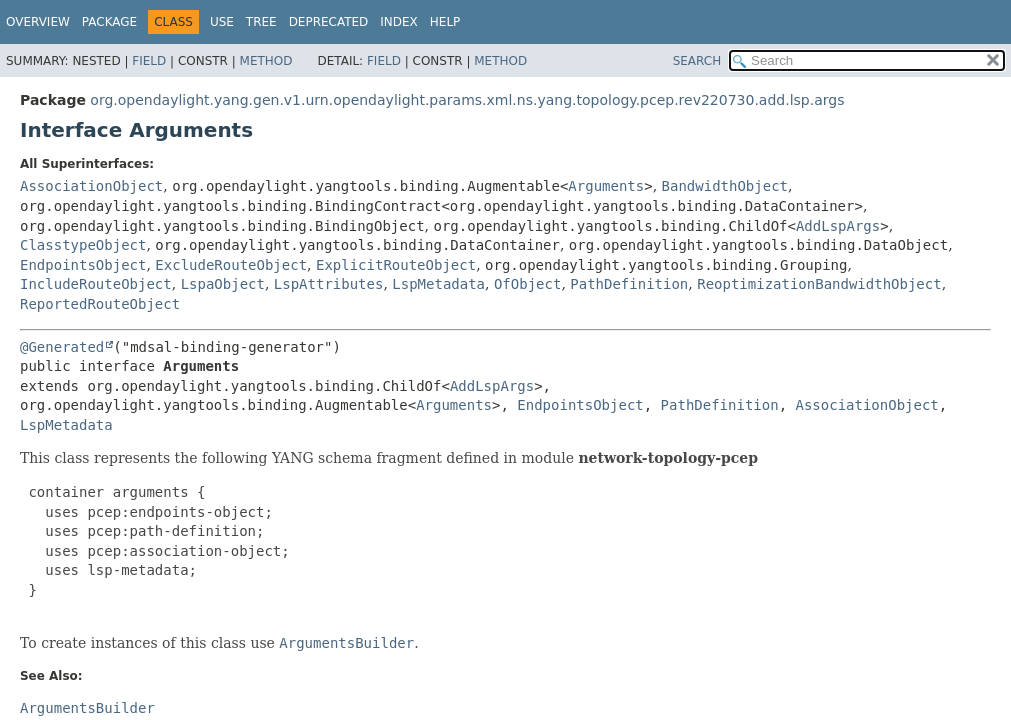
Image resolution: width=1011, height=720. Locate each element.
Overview (38, 22)
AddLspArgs (838, 226)
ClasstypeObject (83, 245)
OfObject (527, 284)
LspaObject (223, 284)
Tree (261, 22)
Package (109, 22)
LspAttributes (329, 284)
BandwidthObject (725, 186)
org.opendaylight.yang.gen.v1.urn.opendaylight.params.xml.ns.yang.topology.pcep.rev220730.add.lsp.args (467, 100)
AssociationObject (91, 186)
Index (399, 22)
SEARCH (697, 61)
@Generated (62, 347)
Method (266, 61)
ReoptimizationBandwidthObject (819, 284)
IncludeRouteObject (96, 284)
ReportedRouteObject (100, 304)
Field (149, 61)
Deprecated (329, 22)
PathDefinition (629, 284)
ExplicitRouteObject (396, 265)
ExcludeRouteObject (231, 265)
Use (222, 22)
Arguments (606, 186)
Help (445, 22)
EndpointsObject (83, 265)
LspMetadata (438, 284)
